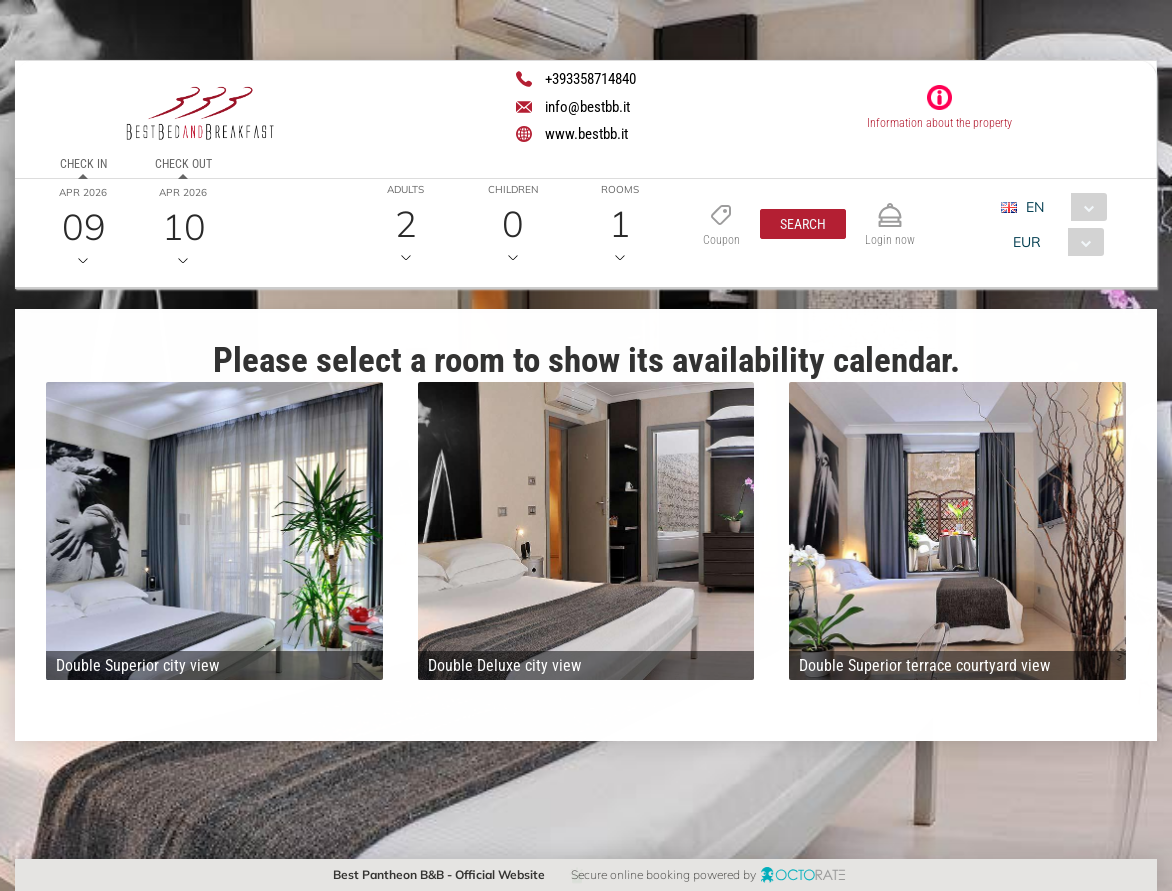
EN (1035, 207)
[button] (803, 224)
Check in (83, 164)
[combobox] (1061, 207)
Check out (183, 164)
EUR (1027, 242)
